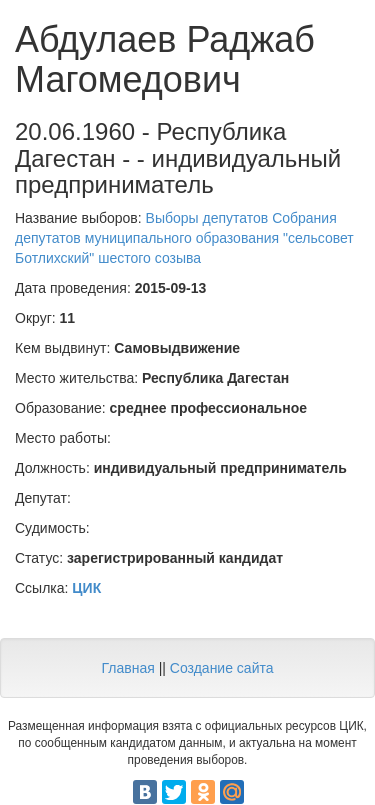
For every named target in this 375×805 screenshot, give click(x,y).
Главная (127, 668)
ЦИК (86, 588)
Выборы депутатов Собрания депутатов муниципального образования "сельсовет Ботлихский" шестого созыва (184, 238)
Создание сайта (222, 668)
